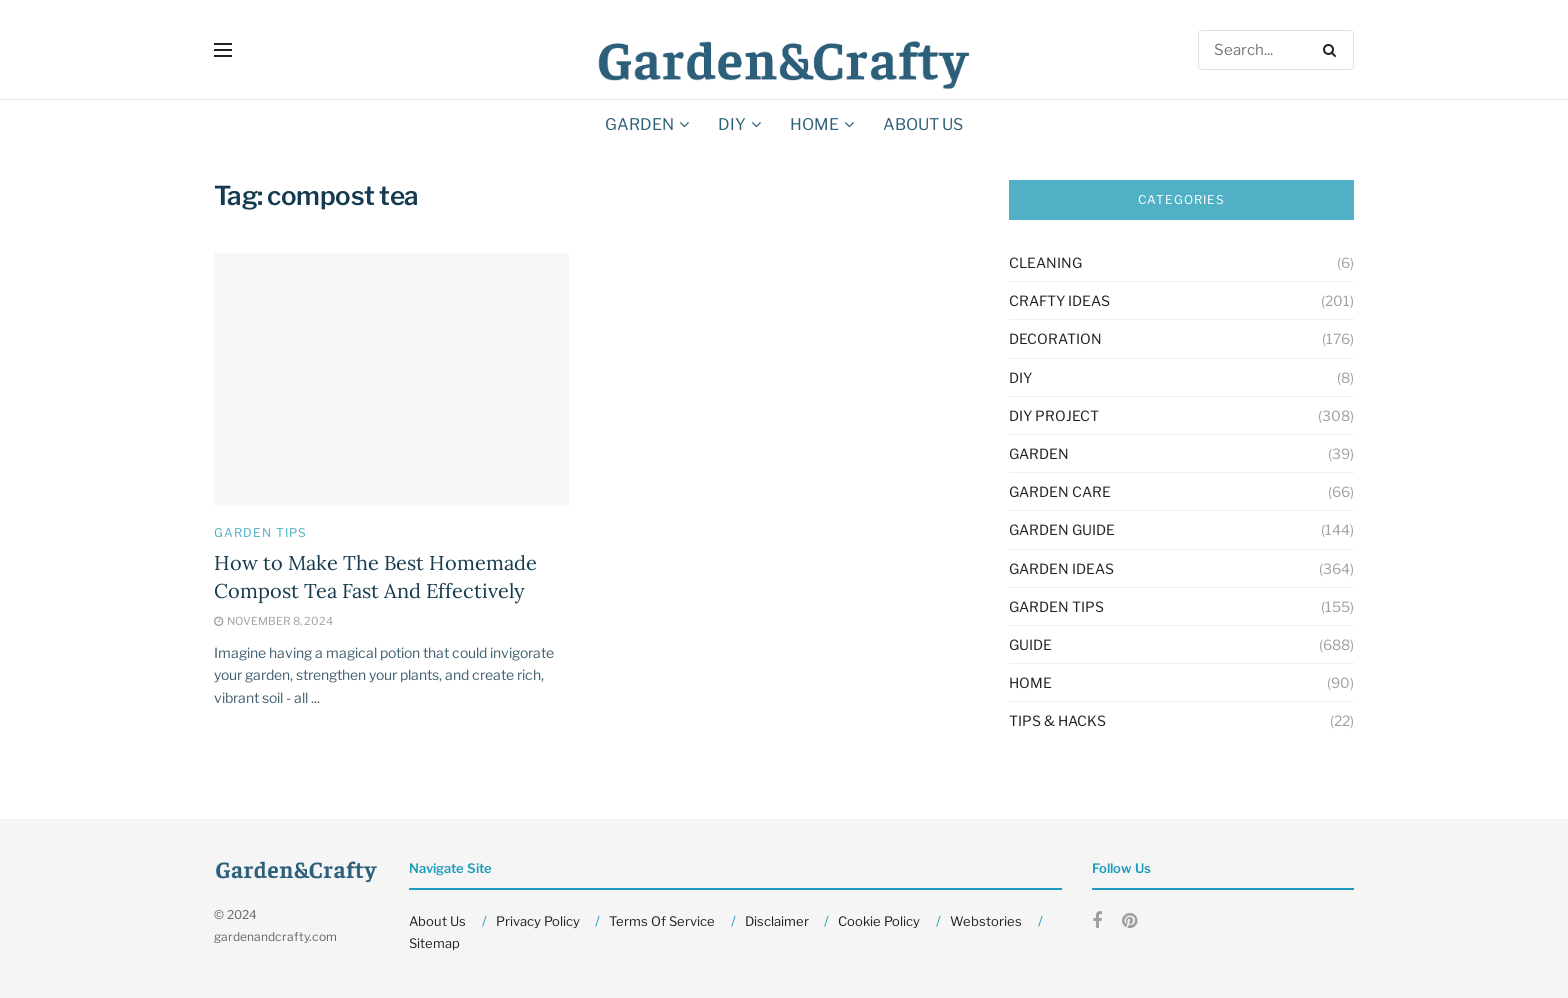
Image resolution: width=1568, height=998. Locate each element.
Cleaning (1045, 262)
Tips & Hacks (1057, 720)
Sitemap (434, 943)
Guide (1030, 644)
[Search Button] (1333, 50)
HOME (814, 124)
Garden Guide (1062, 529)
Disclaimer (777, 921)
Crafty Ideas (1059, 300)
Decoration (1055, 338)
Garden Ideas (1061, 568)
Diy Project (1054, 415)
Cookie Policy (879, 921)
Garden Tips (260, 533)
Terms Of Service (662, 921)
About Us (923, 124)
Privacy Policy (538, 921)
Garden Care (1060, 491)
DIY (732, 124)
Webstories (986, 921)
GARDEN (639, 124)
